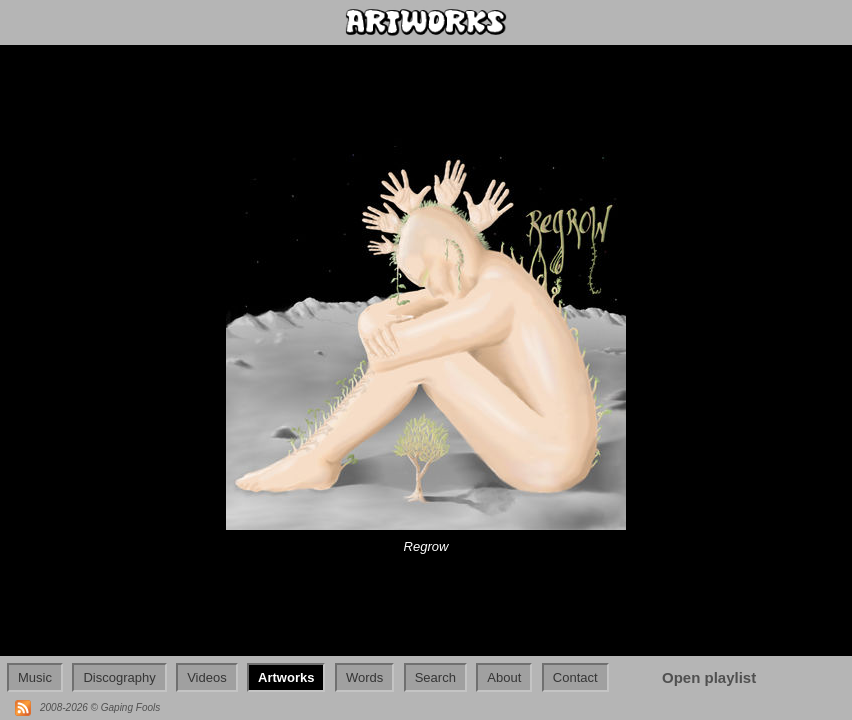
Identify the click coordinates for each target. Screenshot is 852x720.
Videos (207, 677)
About (504, 677)
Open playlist (709, 677)
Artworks (286, 677)
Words (364, 677)
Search (435, 677)
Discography (119, 677)
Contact (575, 677)
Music (35, 677)
